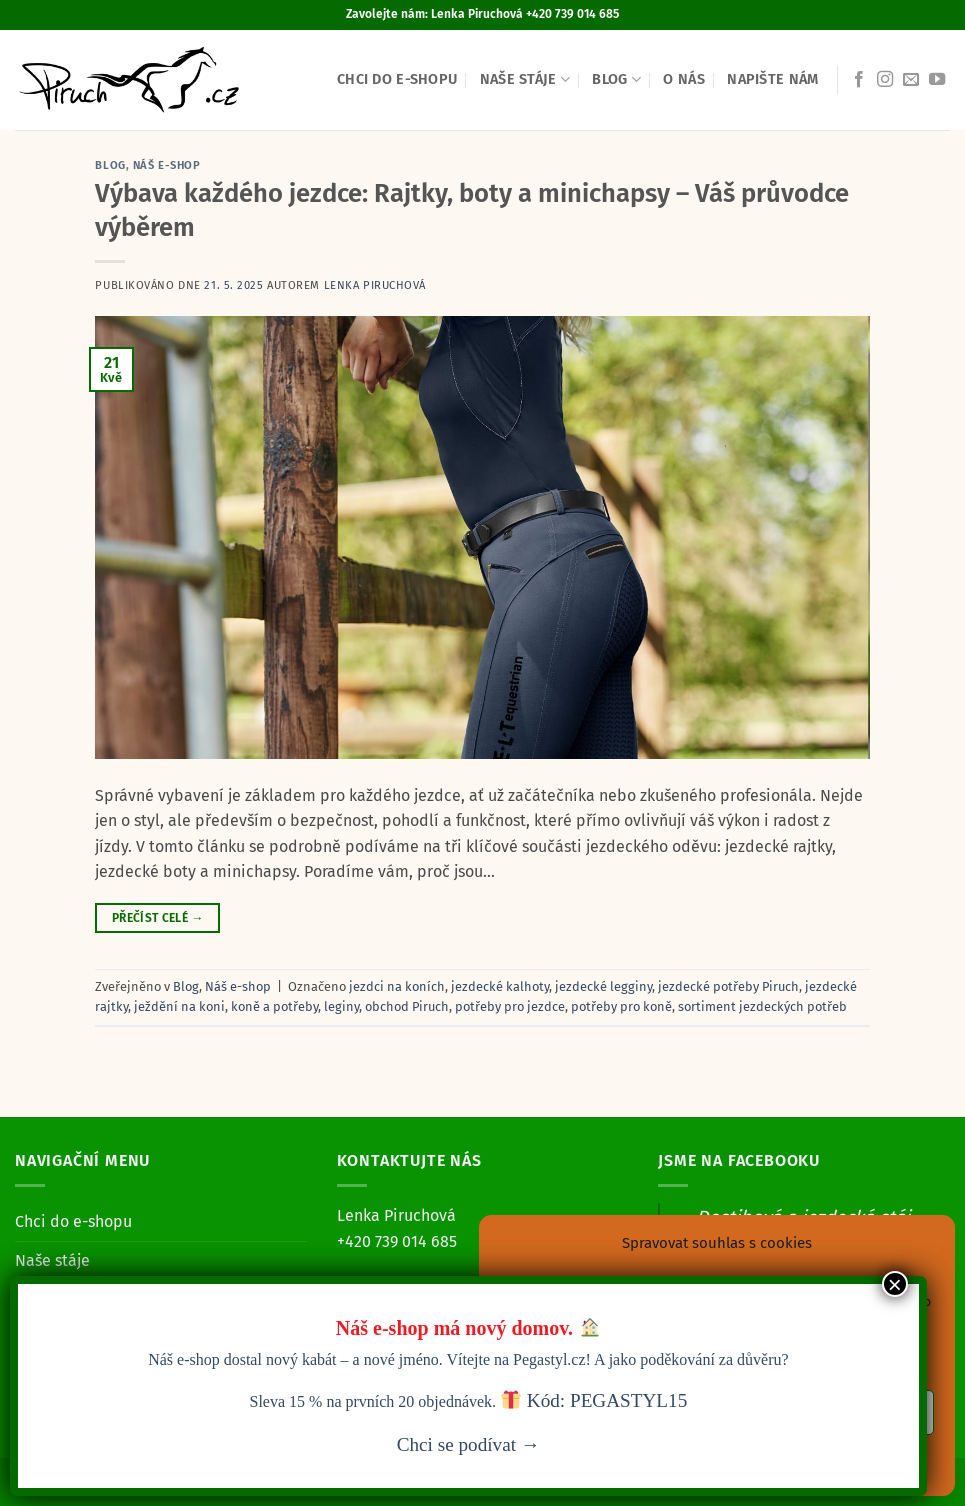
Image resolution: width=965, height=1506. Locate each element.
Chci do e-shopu (397, 79)
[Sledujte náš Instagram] (885, 80)
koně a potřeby (274, 1006)
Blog (616, 79)
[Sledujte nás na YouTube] (937, 80)
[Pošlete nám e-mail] (911, 80)
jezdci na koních (397, 986)
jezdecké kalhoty (500, 986)
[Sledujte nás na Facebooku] (859, 80)
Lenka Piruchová (375, 285)
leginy (341, 1006)
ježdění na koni (179, 1006)
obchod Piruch (407, 1006)
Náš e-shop (167, 165)
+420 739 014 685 (397, 1241)
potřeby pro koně (621, 1006)
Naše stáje (525, 79)
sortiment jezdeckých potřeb (762, 1006)
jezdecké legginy (603, 986)
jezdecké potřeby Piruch (728, 986)
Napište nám (772, 79)
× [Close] (895, 1284)
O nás (683, 79)
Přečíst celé (158, 918)
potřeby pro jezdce (510, 1006)
